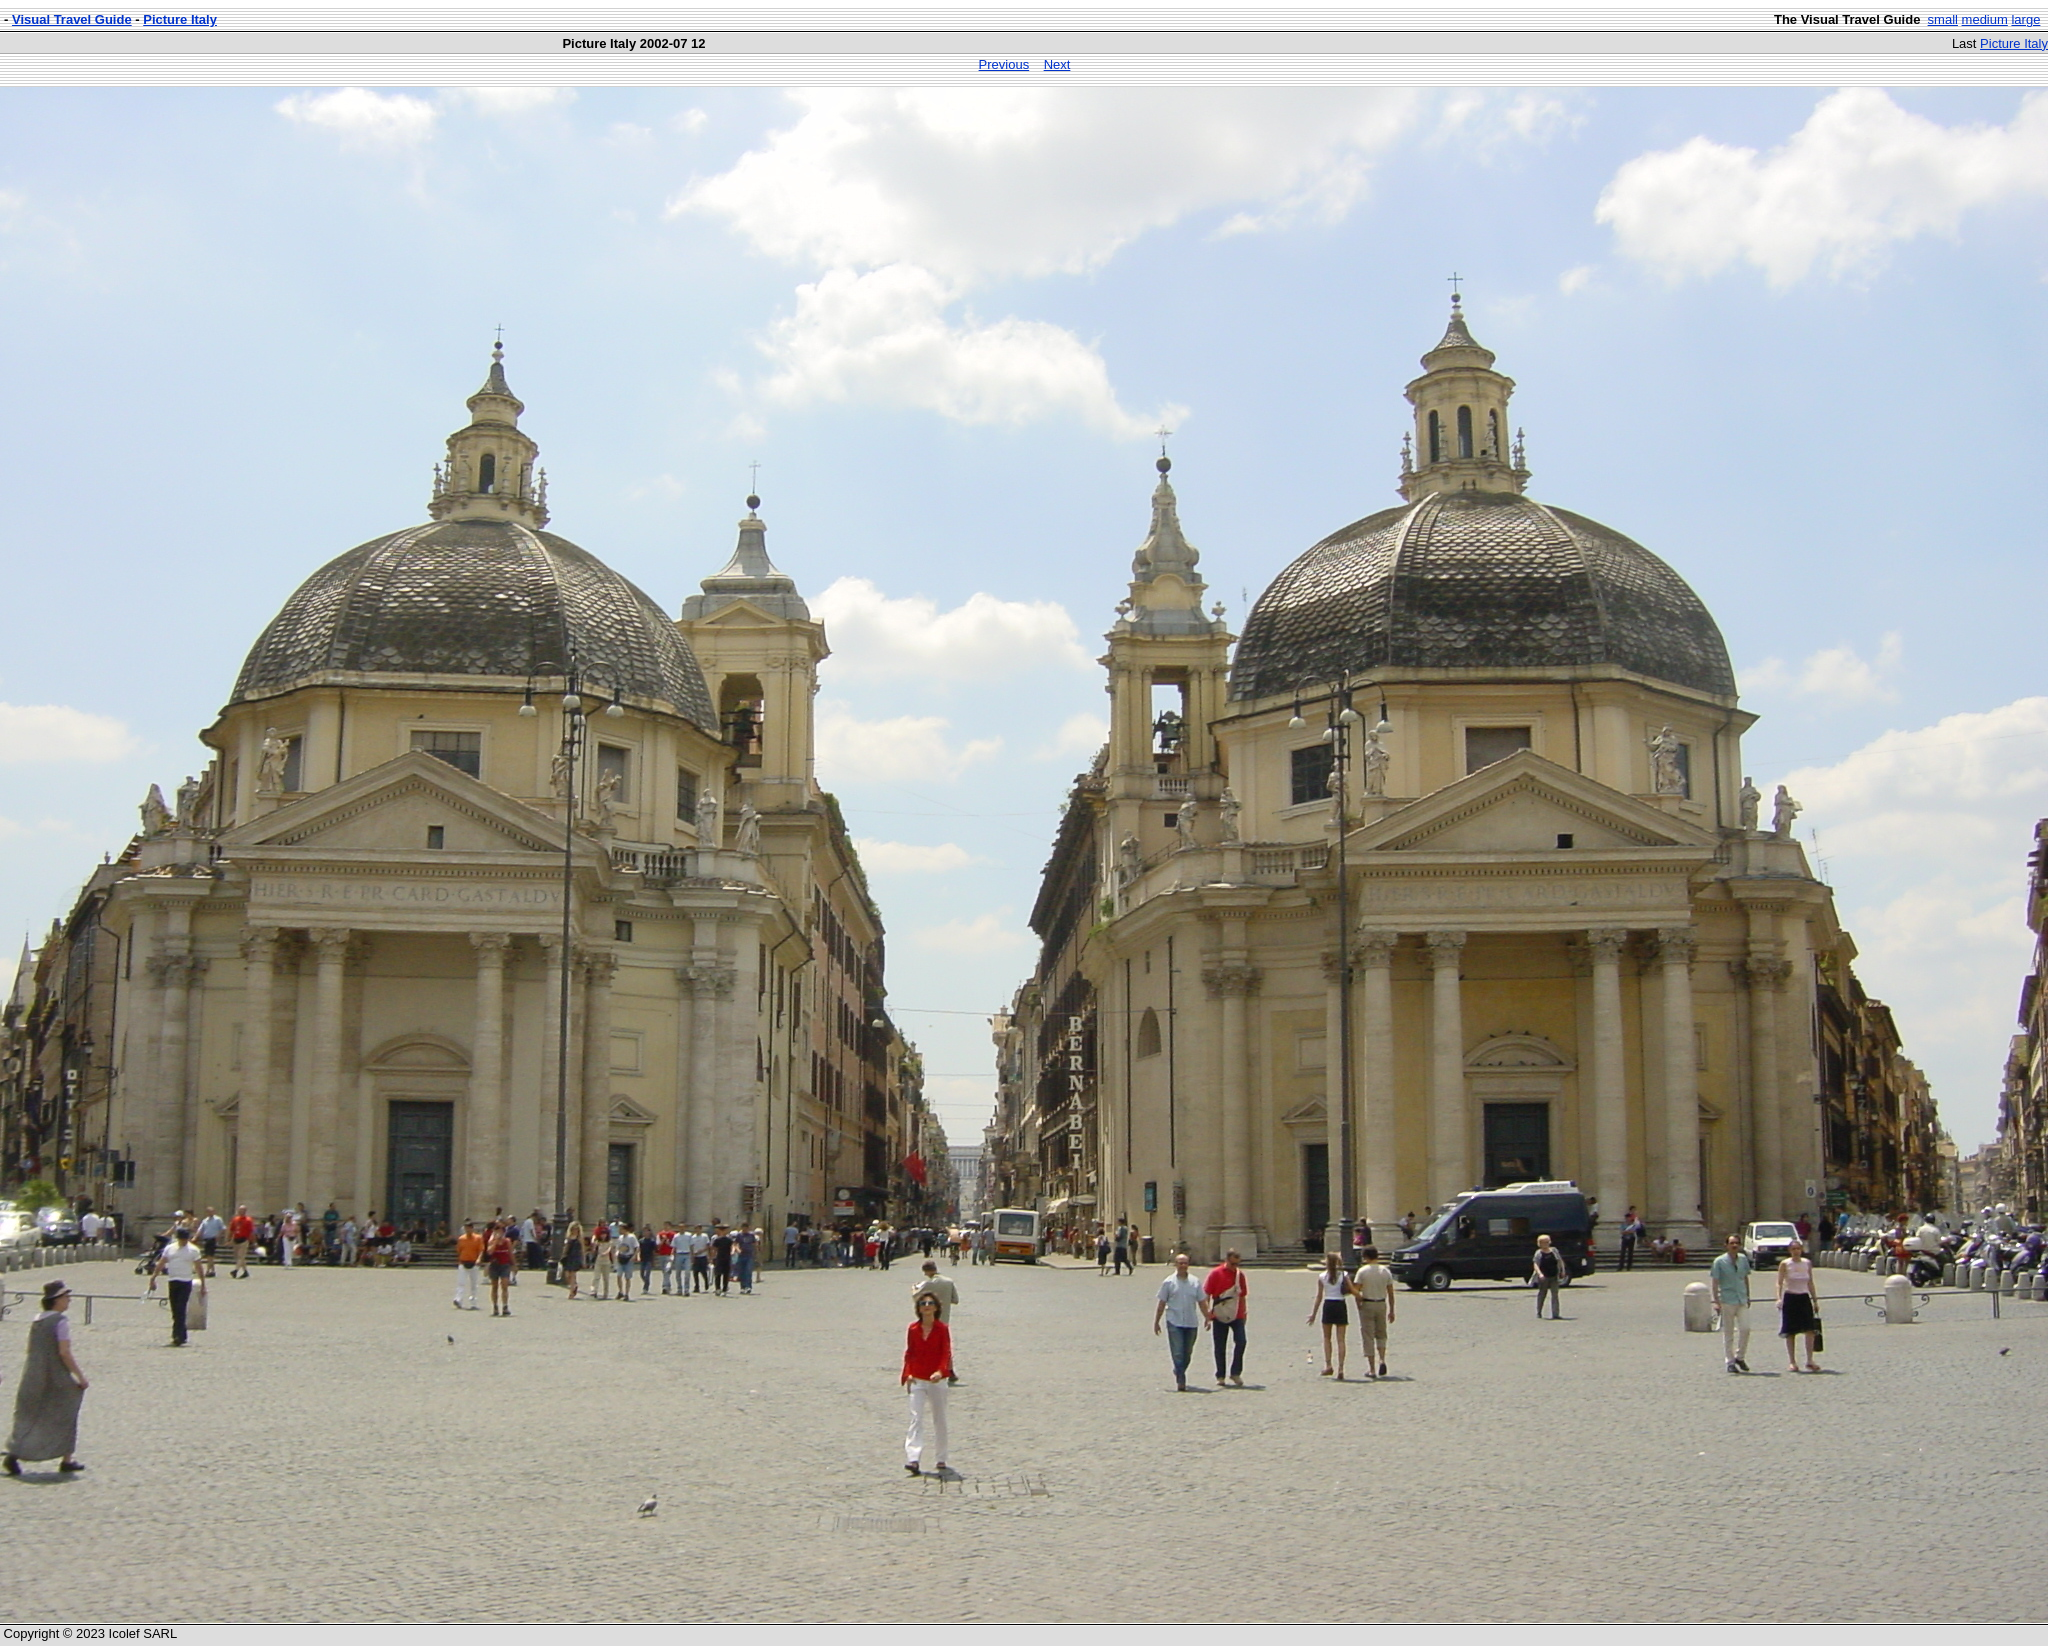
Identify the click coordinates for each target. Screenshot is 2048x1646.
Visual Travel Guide (72, 19)
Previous (1004, 64)
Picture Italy (180, 19)
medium (1985, 19)
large (2025, 19)
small (1943, 19)
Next (1057, 64)
